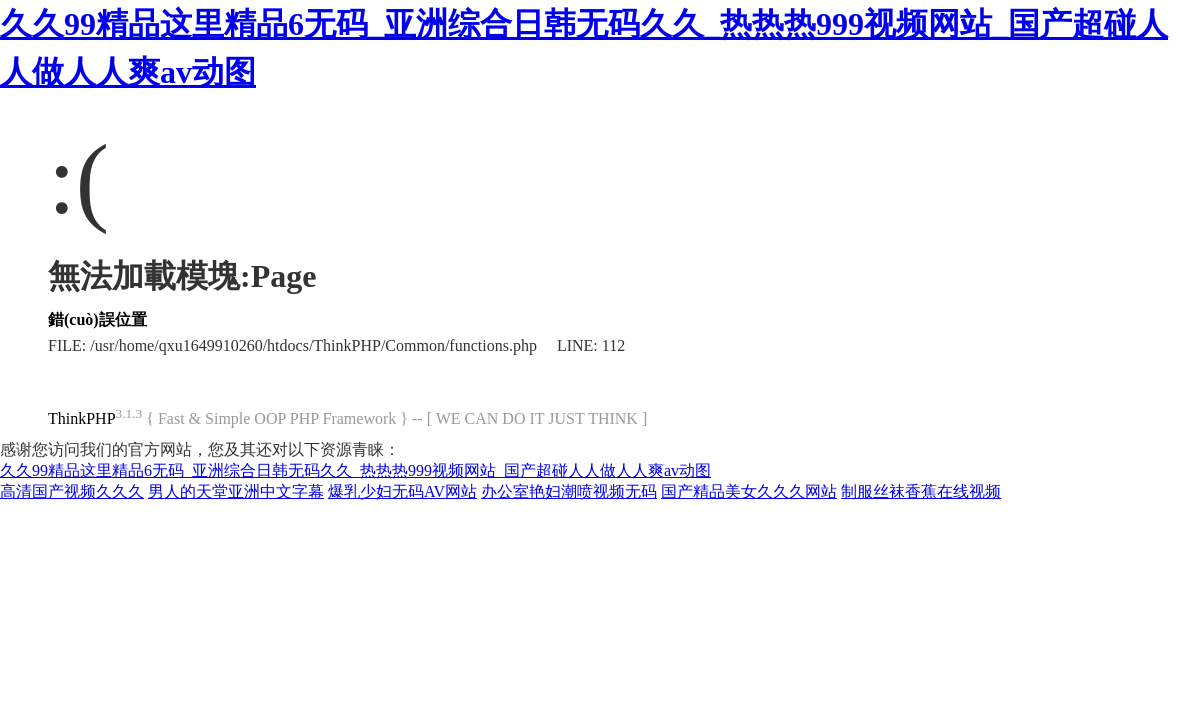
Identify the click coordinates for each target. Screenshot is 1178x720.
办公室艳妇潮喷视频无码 (569, 491)
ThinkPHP (82, 418)
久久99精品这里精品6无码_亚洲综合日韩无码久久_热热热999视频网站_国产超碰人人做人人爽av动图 (355, 470)
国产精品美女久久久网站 (749, 491)
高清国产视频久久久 (72, 491)
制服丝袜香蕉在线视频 (921, 491)
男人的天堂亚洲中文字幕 (236, 491)
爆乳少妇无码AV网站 (402, 491)
